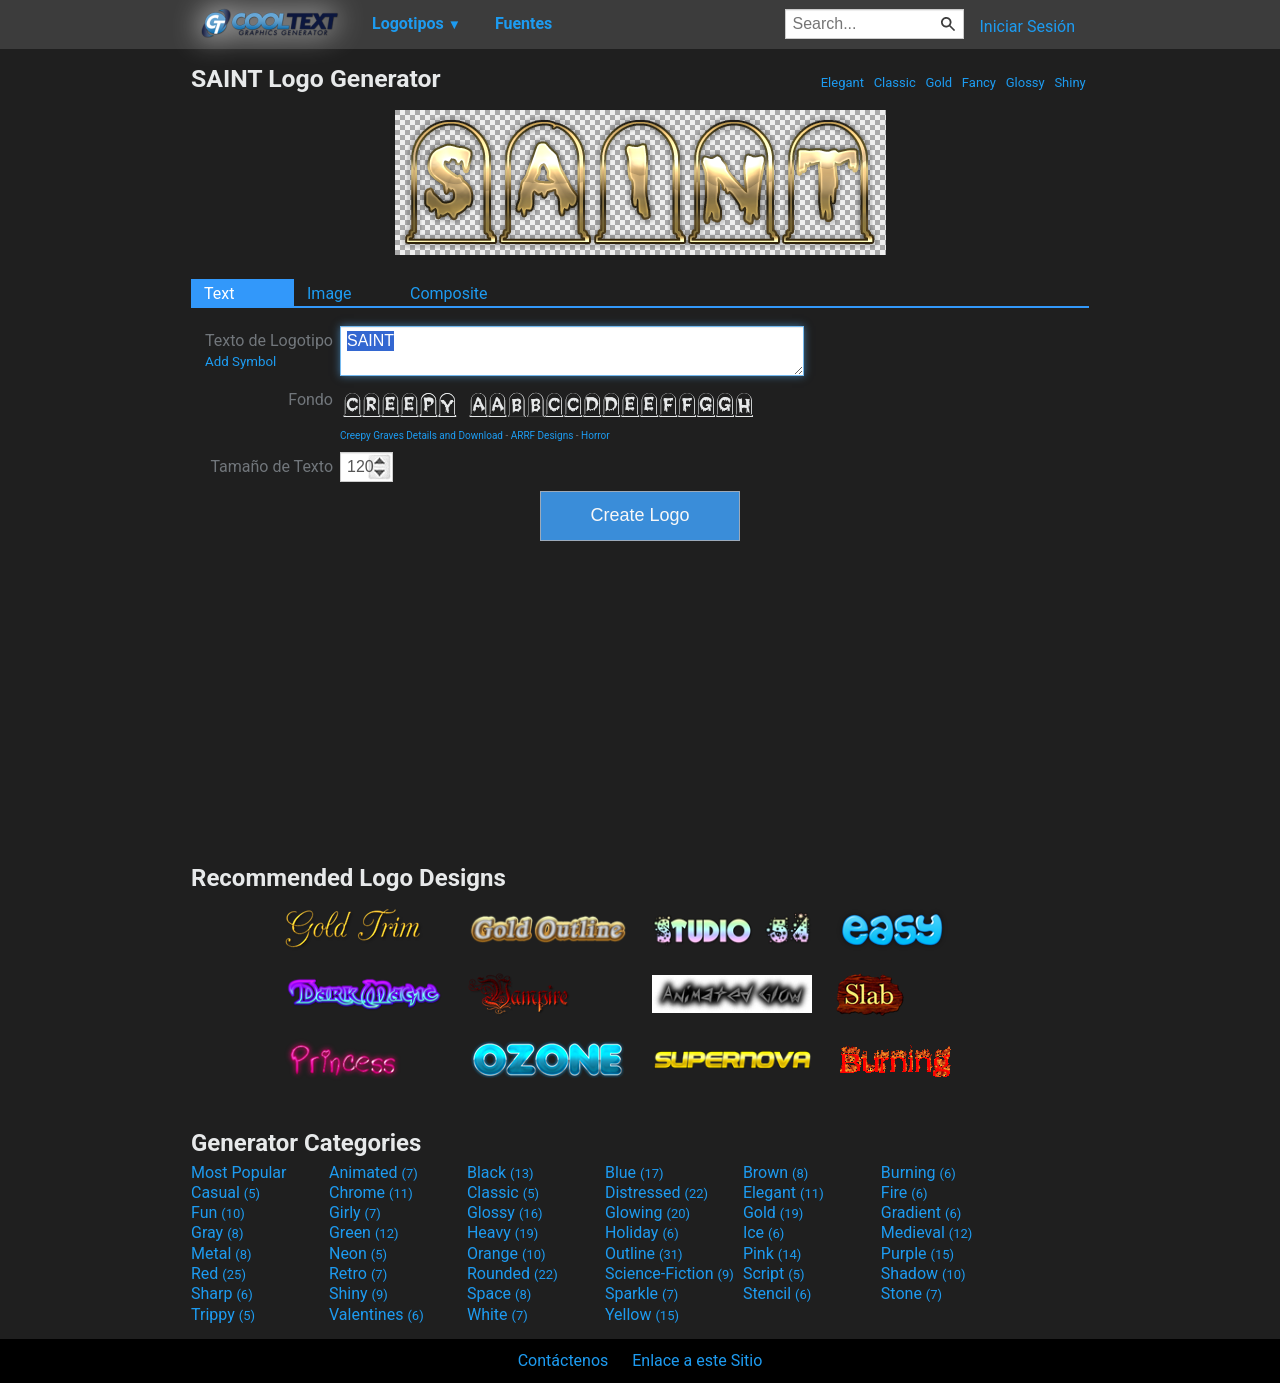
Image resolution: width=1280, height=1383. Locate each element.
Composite (449, 293)
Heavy (502, 1232)
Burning (918, 1172)
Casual (225, 1192)
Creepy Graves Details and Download (421, 435)
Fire (904, 1192)
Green (364, 1232)
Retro (358, 1273)
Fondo (310, 399)
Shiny (1070, 82)
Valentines (376, 1314)
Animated (373, 1172)
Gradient (921, 1212)
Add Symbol (240, 361)
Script (774, 1273)
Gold (938, 82)
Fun (218, 1212)
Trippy (223, 1314)
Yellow (642, 1314)
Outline (644, 1253)
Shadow (923, 1273)
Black (500, 1172)
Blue (634, 1172)
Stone (911, 1293)
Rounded (512, 1273)
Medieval (927, 1232)
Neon (358, 1253)
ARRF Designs (542, 435)
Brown (775, 1172)
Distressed (656, 1192)
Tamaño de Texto (271, 466)
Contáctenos (563, 1360)
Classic (894, 82)
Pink (772, 1253)
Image (329, 293)
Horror (595, 435)
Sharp (222, 1293)
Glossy (1024, 82)
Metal (221, 1253)
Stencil (777, 1293)
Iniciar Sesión (1027, 26)
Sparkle (641, 1293)
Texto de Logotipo (269, 350)
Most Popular (239, 1172)
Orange (506, 1253)
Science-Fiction (669, 1273)
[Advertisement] (95, 364)
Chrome (371, 1192)
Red (218, 1273)
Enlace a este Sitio (697, 1360)
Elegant (842, 82)
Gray (217, 1232)
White (497, 1314)
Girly (355, 1212)
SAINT (572, 351)
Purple (917, 1253)
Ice (763, 1232)
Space (499, 1293)
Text (219, 293)
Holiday (642, 1232)
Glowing (647, 1212)
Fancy (979, 82)
